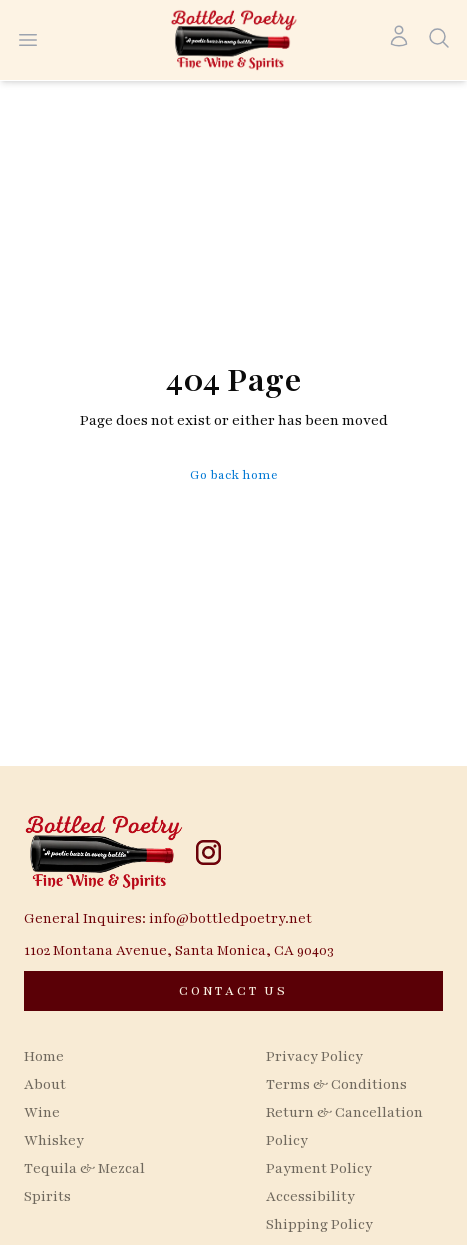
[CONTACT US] (233, 991)
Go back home (234, 475)
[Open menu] (28, 40)
